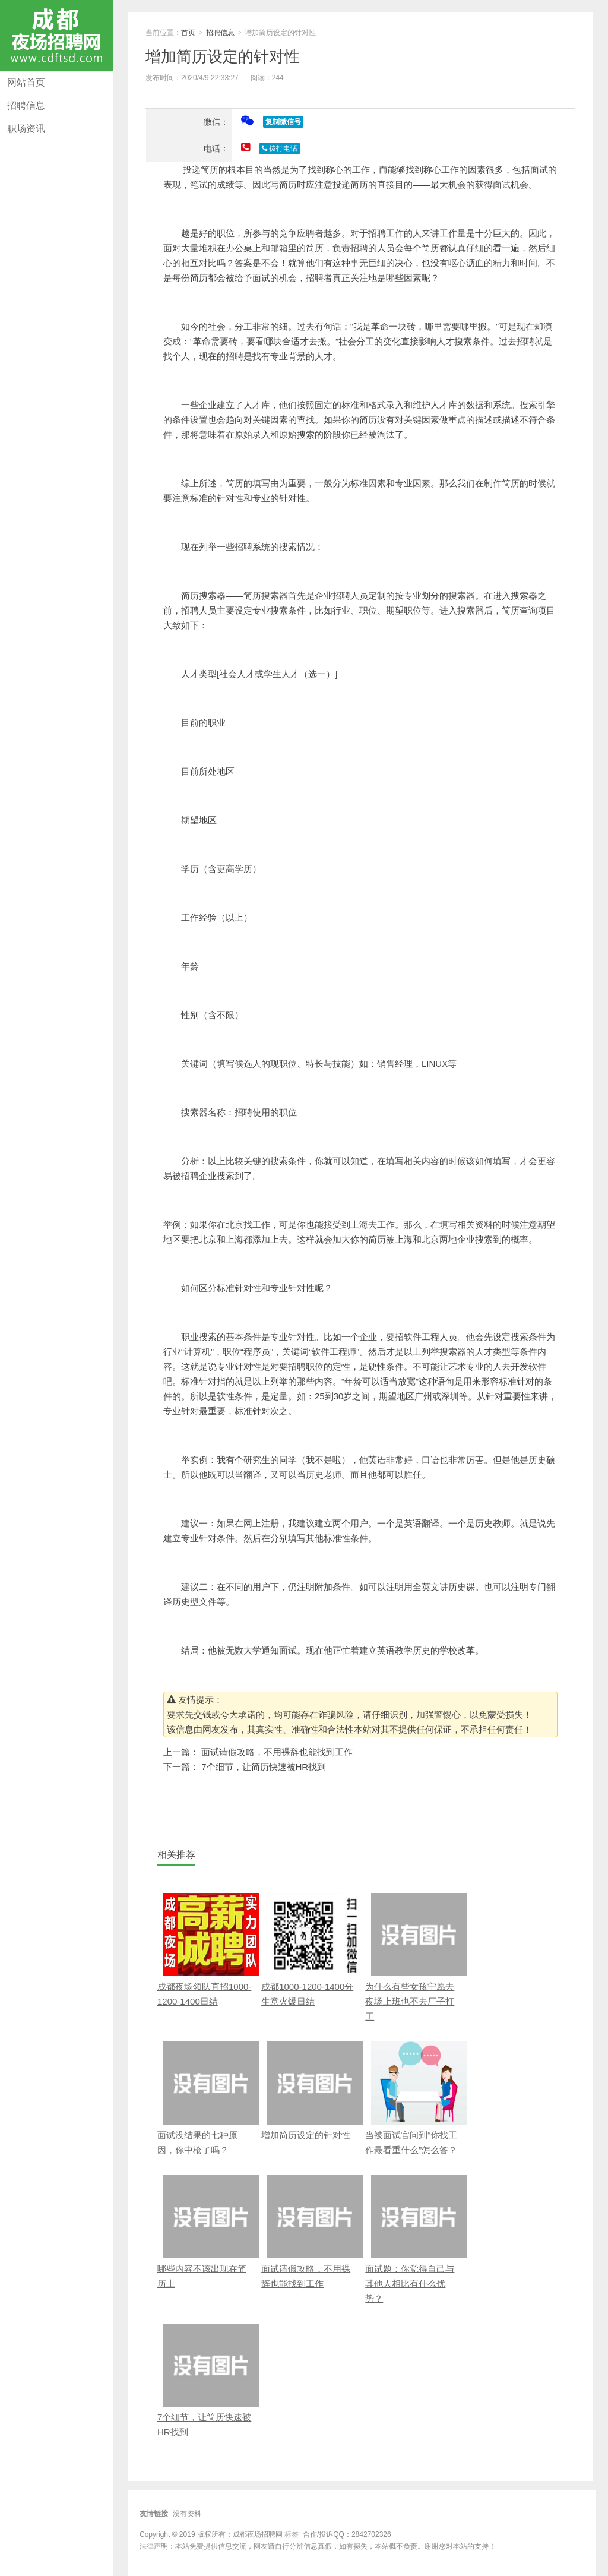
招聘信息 (26, 105)
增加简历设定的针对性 (222, 56)
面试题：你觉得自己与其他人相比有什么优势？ (413, 2239)
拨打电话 (279, 148)
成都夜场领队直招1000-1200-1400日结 (205, 1949)
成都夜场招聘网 (56, 35)
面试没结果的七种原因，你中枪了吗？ (205, 2098)
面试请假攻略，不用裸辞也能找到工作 (277, 1752)
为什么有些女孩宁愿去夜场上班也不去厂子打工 (413, 1957)
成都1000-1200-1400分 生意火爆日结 (309, 1949)
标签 (291, 2534)
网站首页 (26, 82)
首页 (188, 33)
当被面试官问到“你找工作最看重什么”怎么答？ (413, 2098)
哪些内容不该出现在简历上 (205, 2232)
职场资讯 (26, 129)
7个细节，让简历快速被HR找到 (263, 1767)
